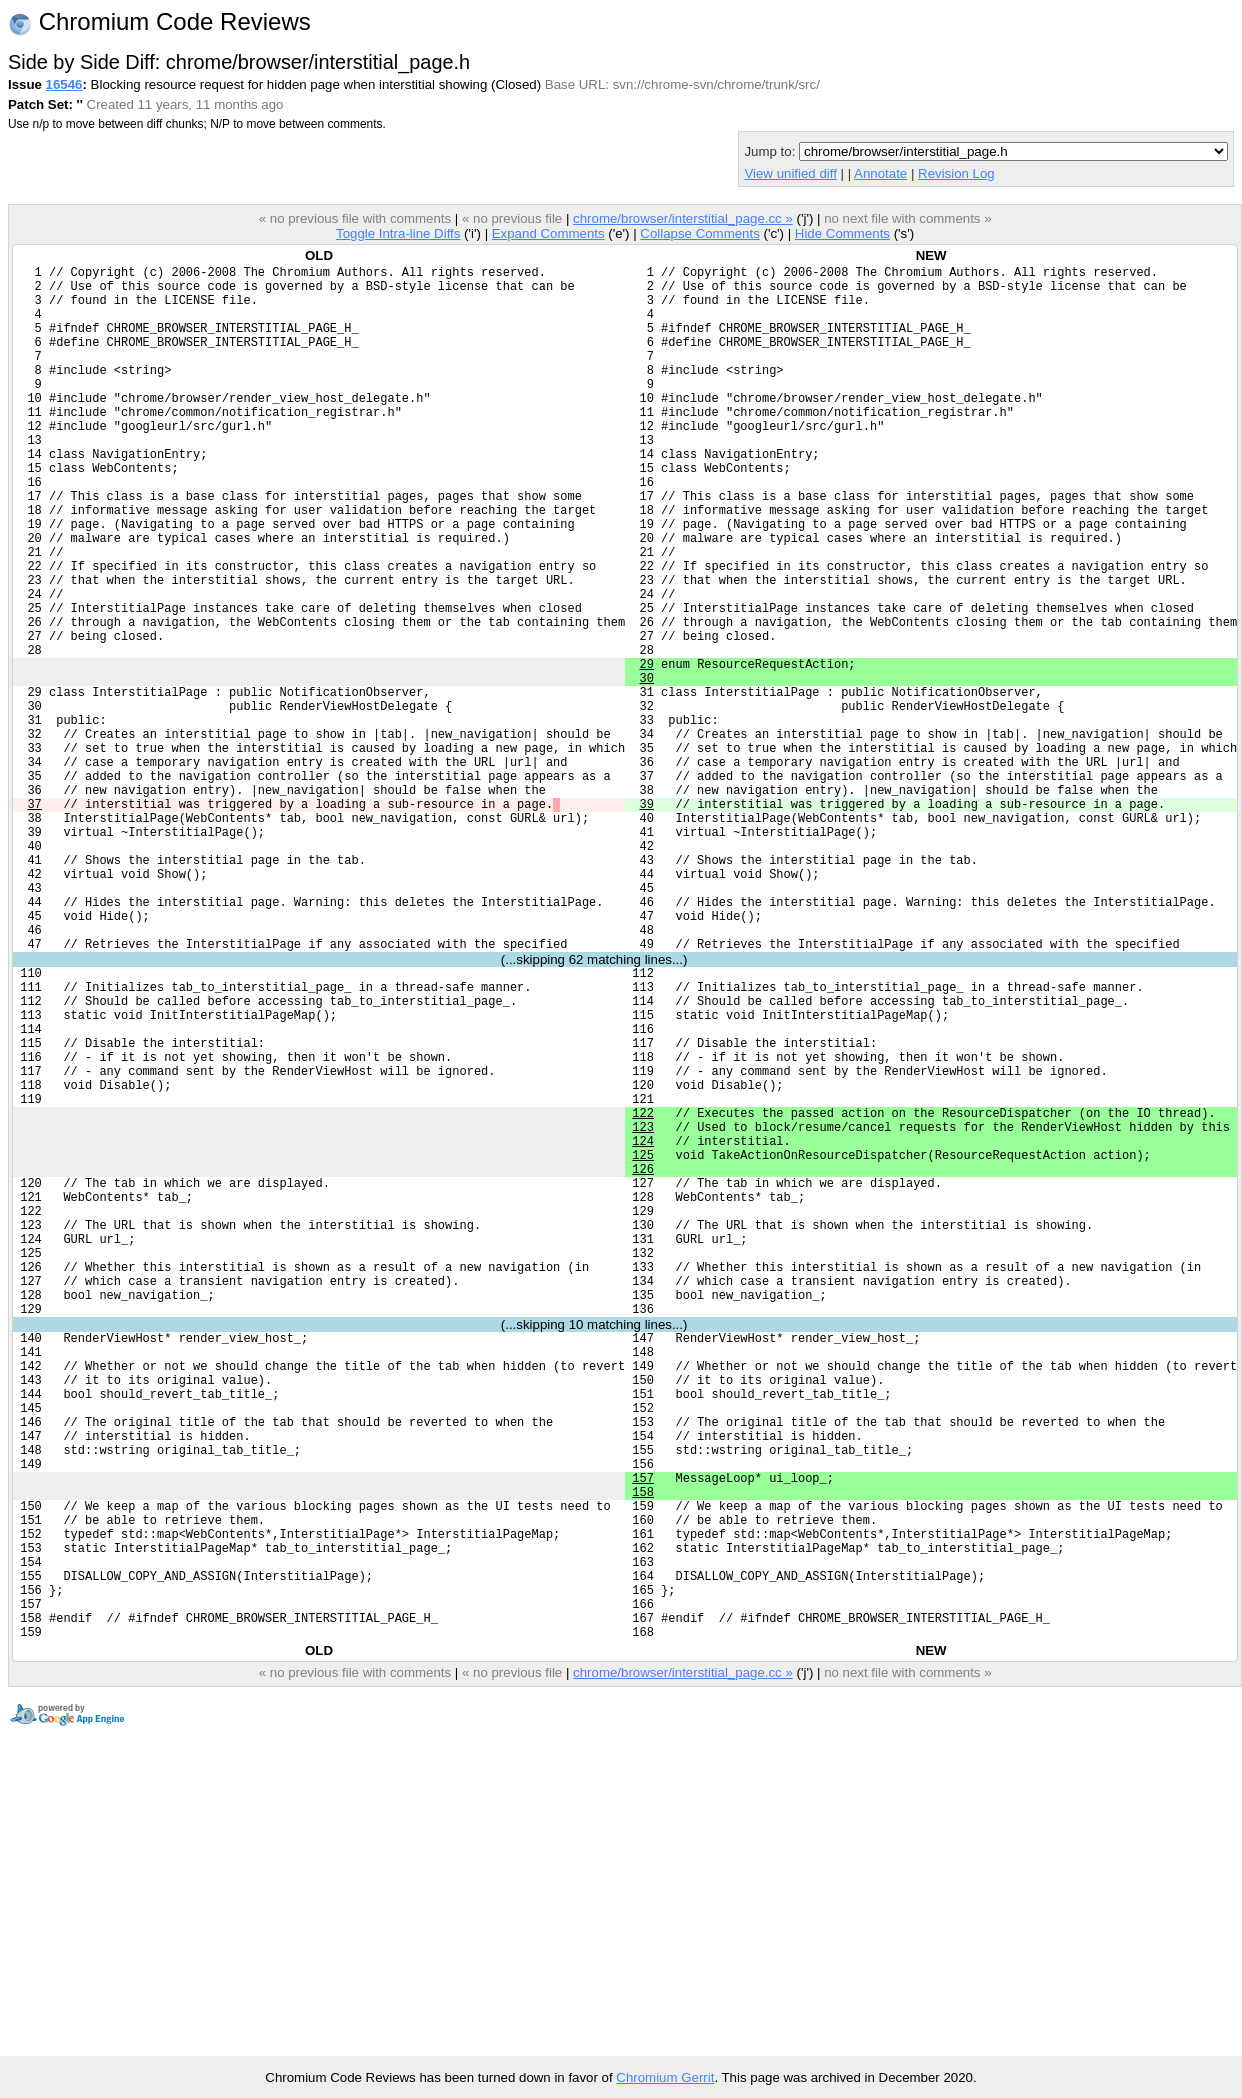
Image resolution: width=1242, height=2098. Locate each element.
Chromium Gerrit (665, 2077)
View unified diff (790, 173)
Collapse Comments (699, 233)
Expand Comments (548, 233)
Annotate (880, 173)
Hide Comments (842, 233)
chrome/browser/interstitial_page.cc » (683, 218)
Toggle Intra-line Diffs (398, 233)
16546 (64, 84)
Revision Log (956, 173)
